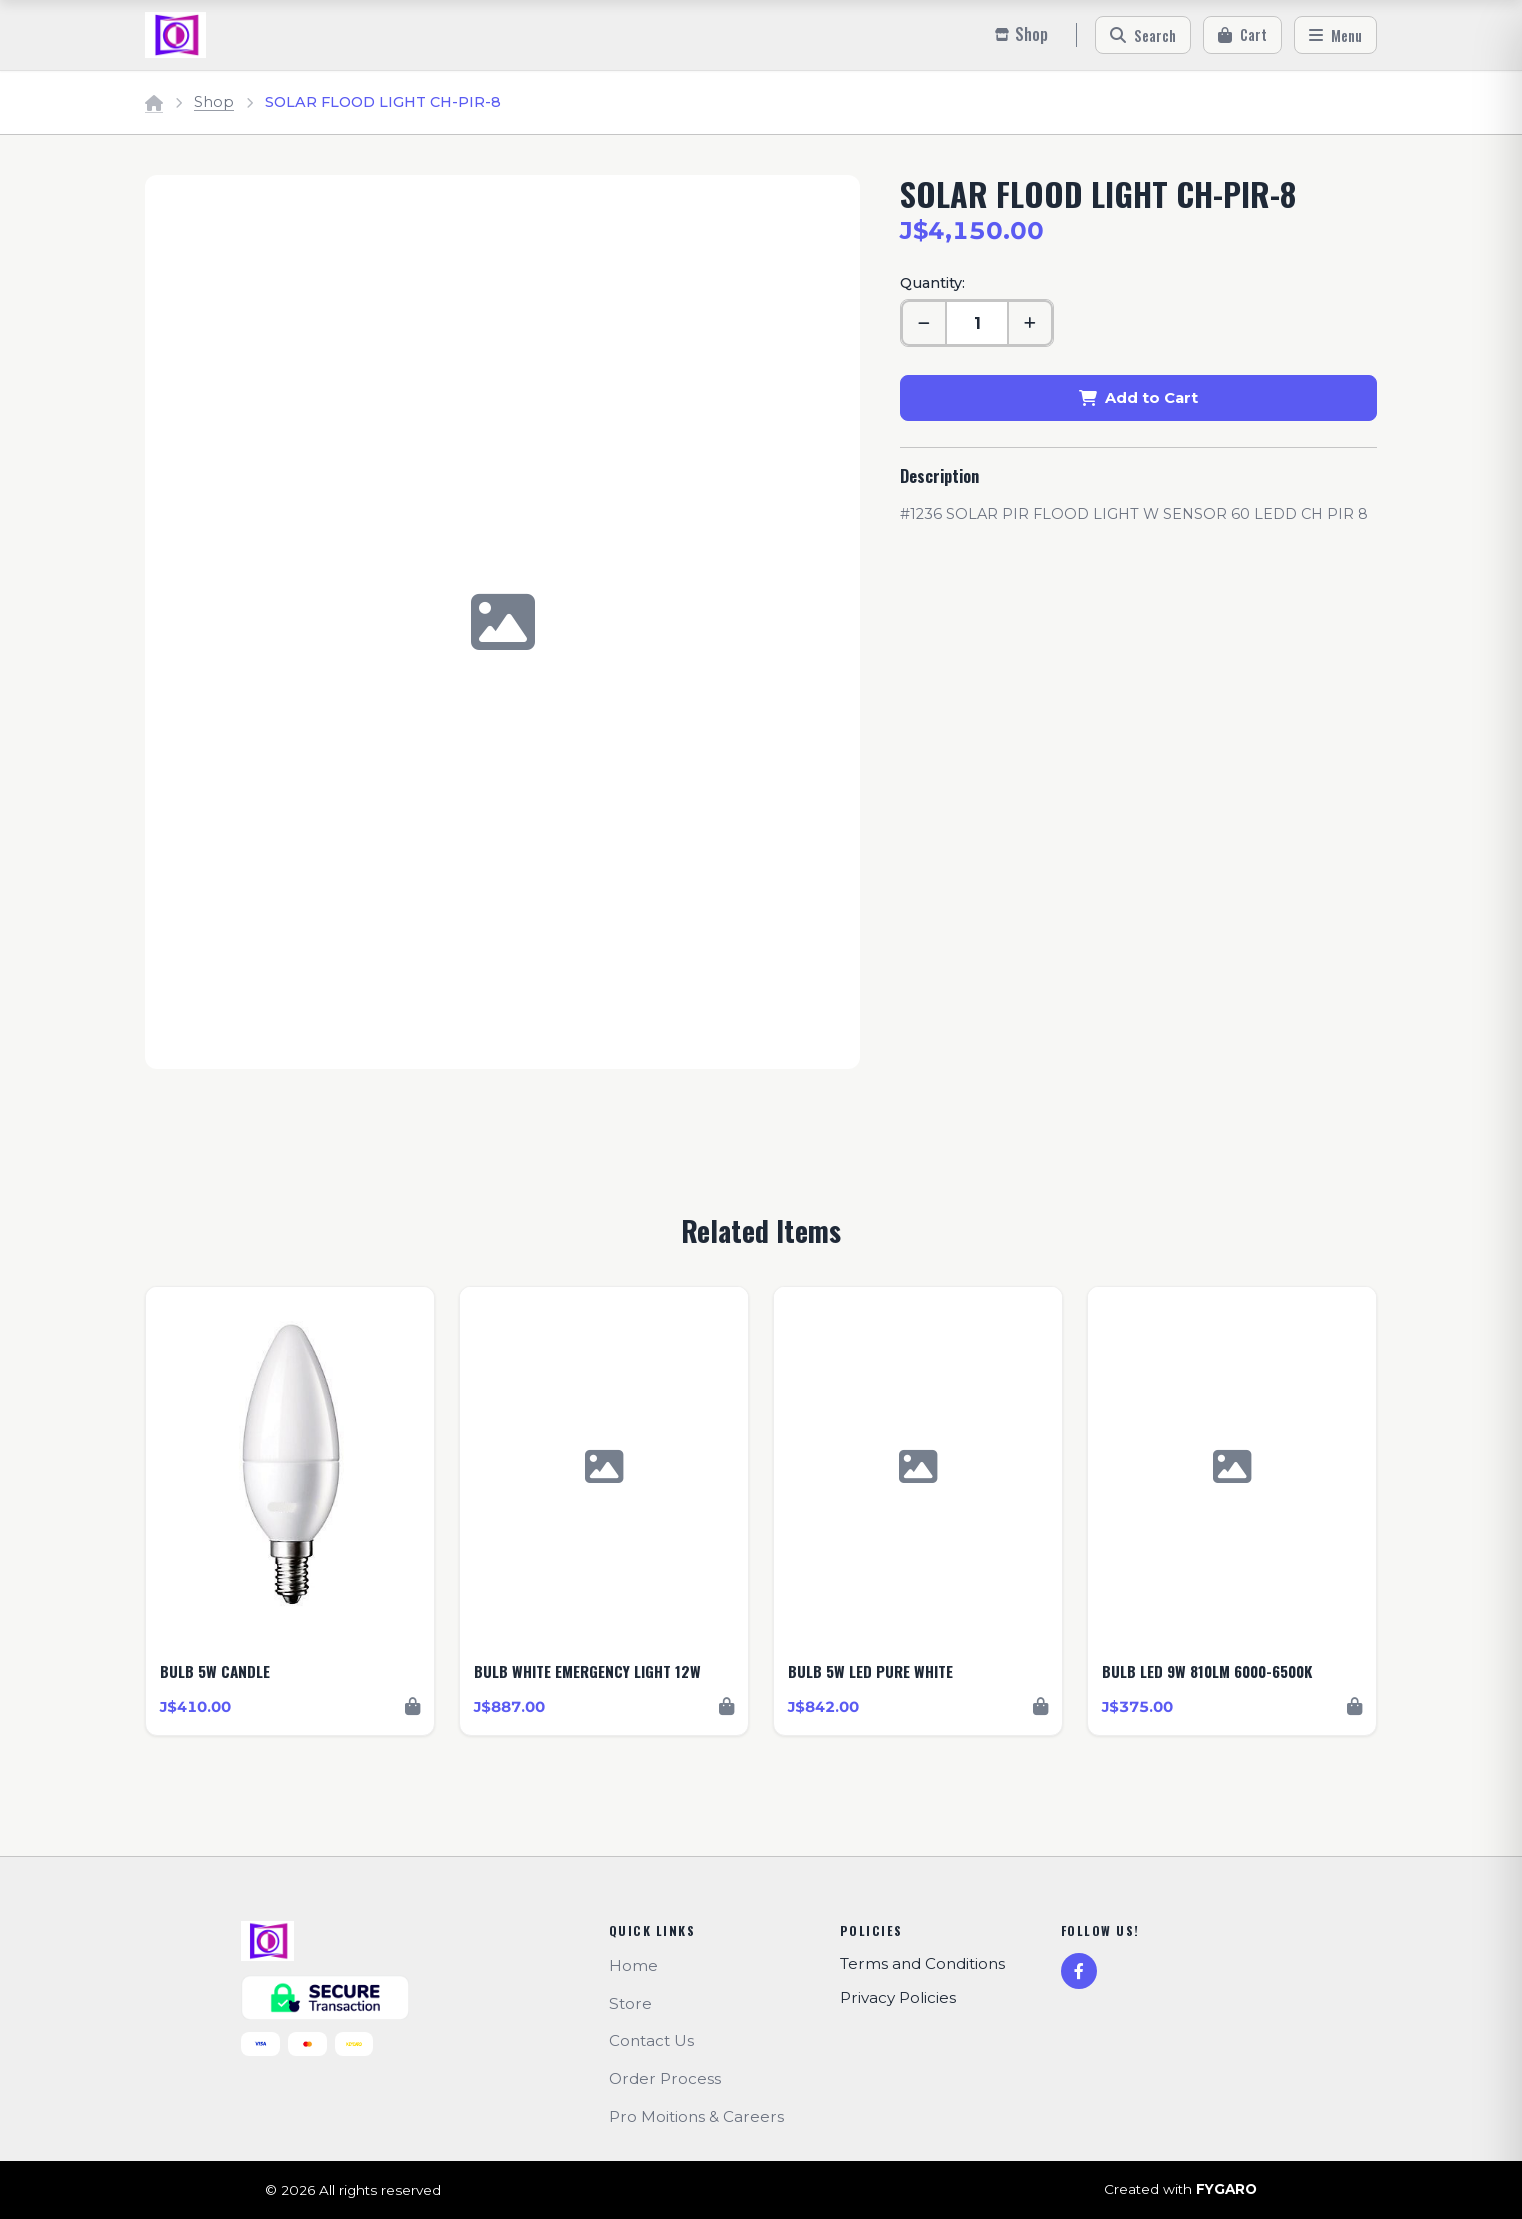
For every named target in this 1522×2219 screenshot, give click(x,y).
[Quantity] (977, 323)
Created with (1180, 2190)
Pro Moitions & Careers (696, 2116)
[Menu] (1335, 35)
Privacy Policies (898, 1997)
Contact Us (651, 2040)
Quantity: (932, 283)
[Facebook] (1079, 1971)
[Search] (1143, 35)
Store (630, 2003)
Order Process (665, 2078)
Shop (214, 102)
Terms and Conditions (922, 1963)
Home (633, 1965)
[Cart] (1242, 35)
